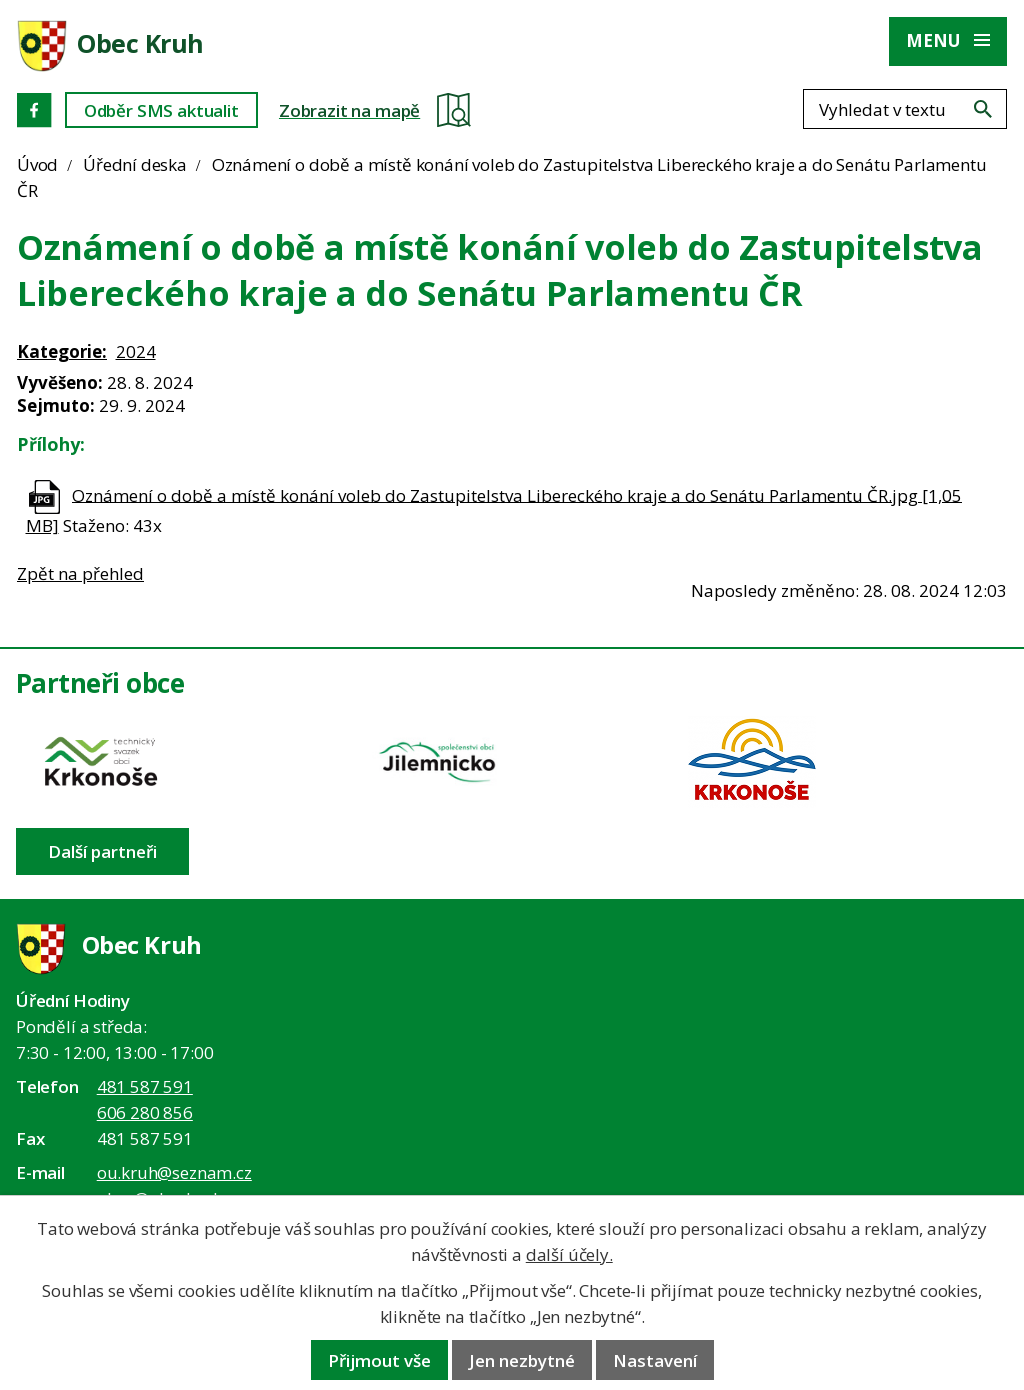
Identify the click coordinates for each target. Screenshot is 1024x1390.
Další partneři (102, 851)
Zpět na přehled (80, 573)
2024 (136, 351)
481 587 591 (145, 1086)
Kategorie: (62, 351)
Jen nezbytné (522, 1360)
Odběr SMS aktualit (161, 110)
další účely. (569, 1254)
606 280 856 (145, 1112)
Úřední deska (135, 164)
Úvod (37, 164)
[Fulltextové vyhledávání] (905, 109)
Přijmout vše (379, 1360)
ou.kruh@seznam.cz (174, 1172)
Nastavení (655, 1360)
